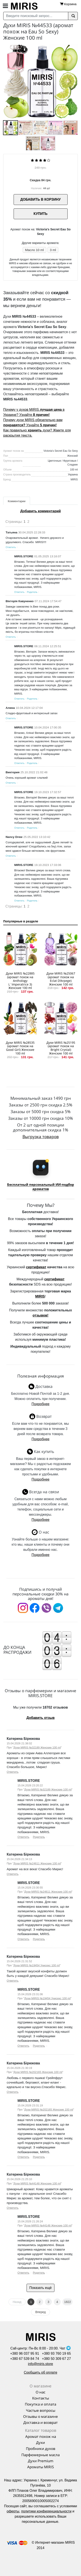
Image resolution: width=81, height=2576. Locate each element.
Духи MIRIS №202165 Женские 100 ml (38, 2072)
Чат (65, 2348)
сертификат (36, 1267)
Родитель (32, 592)
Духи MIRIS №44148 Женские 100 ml (37, 2183)
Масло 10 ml (34, 250)
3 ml (53, 250)
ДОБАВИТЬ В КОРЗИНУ (40, 199)
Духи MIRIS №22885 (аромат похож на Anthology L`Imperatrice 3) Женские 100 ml (20, 980)
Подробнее (40, 1404)
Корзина (70, 4)
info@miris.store (40, 2364)
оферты (13, 2511)
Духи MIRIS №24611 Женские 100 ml (37, 1863)
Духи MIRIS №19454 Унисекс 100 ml (37, 1965)
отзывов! (40, 1315)
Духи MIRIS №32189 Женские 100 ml (37, 1747)
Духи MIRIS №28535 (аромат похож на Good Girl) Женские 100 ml (20, 1047)
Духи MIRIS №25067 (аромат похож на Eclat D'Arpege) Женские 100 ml (60, 978)
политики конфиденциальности (46, 2511)
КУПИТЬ (40, 214)
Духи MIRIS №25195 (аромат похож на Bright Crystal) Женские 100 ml (60, 1047)
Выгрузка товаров (40, 1136)
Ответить (11, 547)
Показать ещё (40, 2288)
